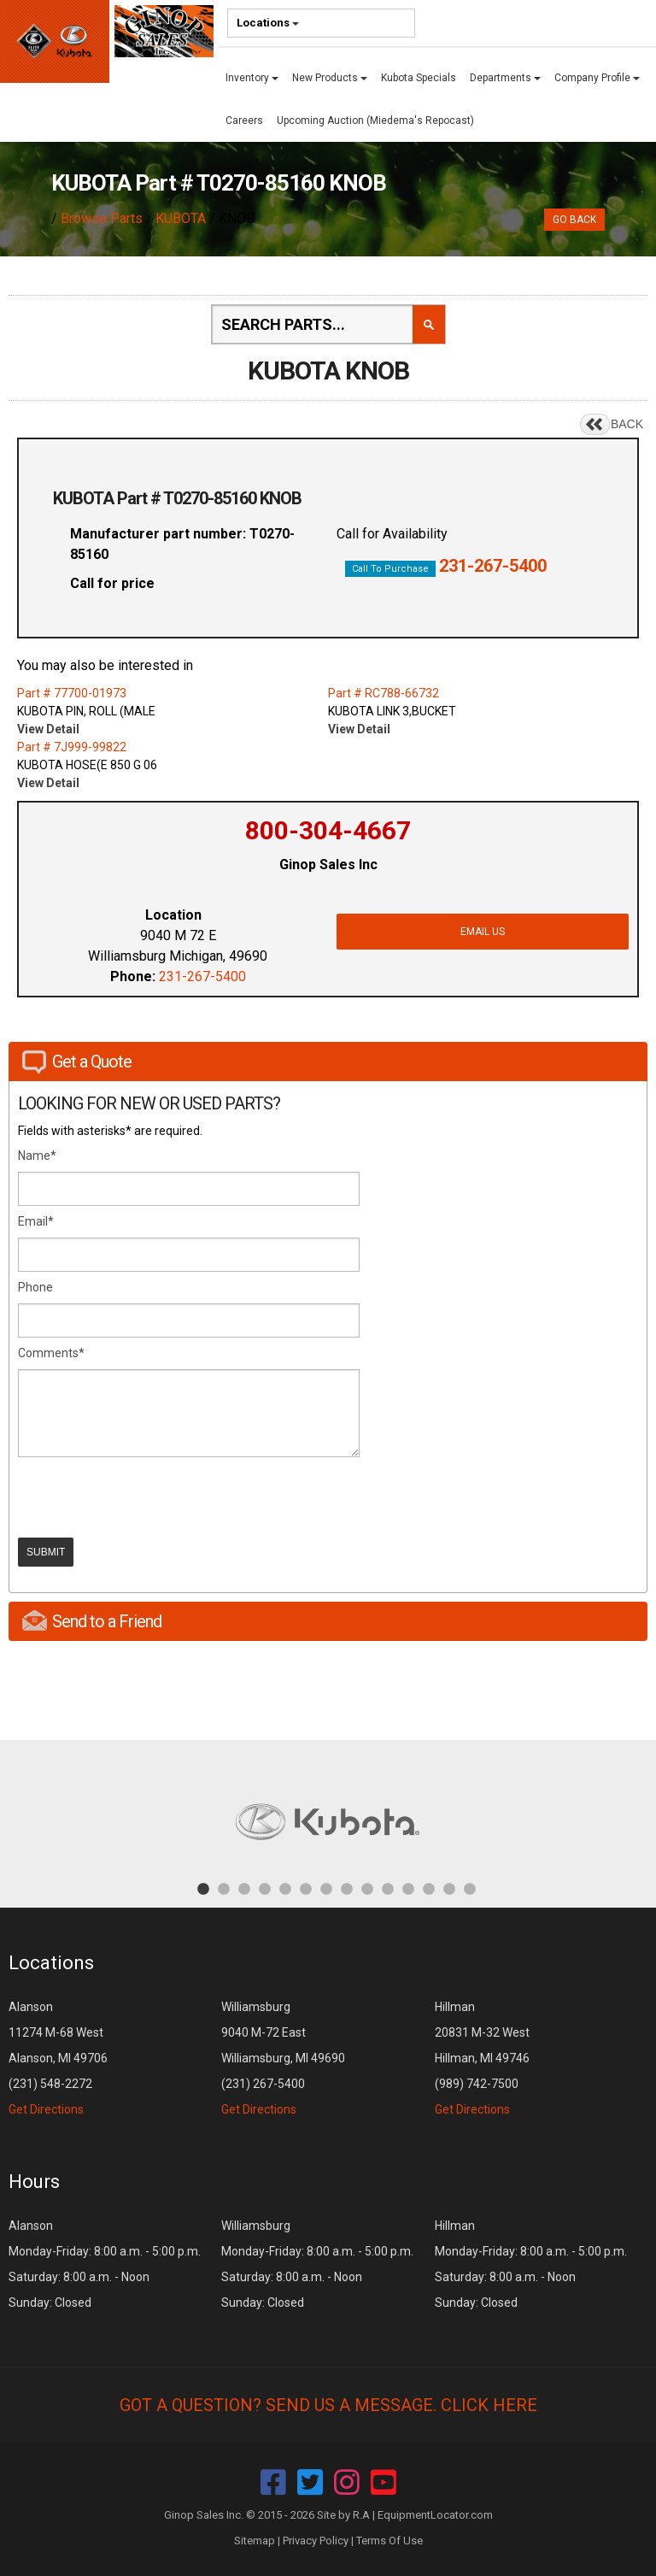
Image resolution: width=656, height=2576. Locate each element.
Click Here (489, 2405)
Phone (35, 1287)
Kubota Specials (418, 78)
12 (429, 1888)
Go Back (574, 220)
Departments (505, 78)
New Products (329, 78)
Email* (36, 1221)
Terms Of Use (389, 2540)
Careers (244, 120)
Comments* (51, 1353)
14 (470, 1888)
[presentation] (148, 1497)
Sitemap (254, 2540)
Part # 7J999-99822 (71, 747)
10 (388, 1888)
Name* (37, 1155)
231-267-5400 (493, 566)
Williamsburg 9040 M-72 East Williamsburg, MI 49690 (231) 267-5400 (283, 2058)
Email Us (482, 932)
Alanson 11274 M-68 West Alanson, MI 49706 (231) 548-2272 (58, 2058)
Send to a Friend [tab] (91, 1621)
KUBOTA (180, 218)
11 (408, 1888)
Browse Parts (102, 218)
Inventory (252, 78)
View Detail (48, 729)
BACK (627, 424)
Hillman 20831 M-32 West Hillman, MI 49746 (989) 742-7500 (482, 2058)
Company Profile (597, 78)
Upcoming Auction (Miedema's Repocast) (375, 120)
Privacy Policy (315, 2540)
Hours (34, 2181)
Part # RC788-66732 (383, 693)
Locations (268, 22)
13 (449, 1888)
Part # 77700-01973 (71, 693)
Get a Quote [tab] (77, 1062)
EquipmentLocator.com (435, 2514)
